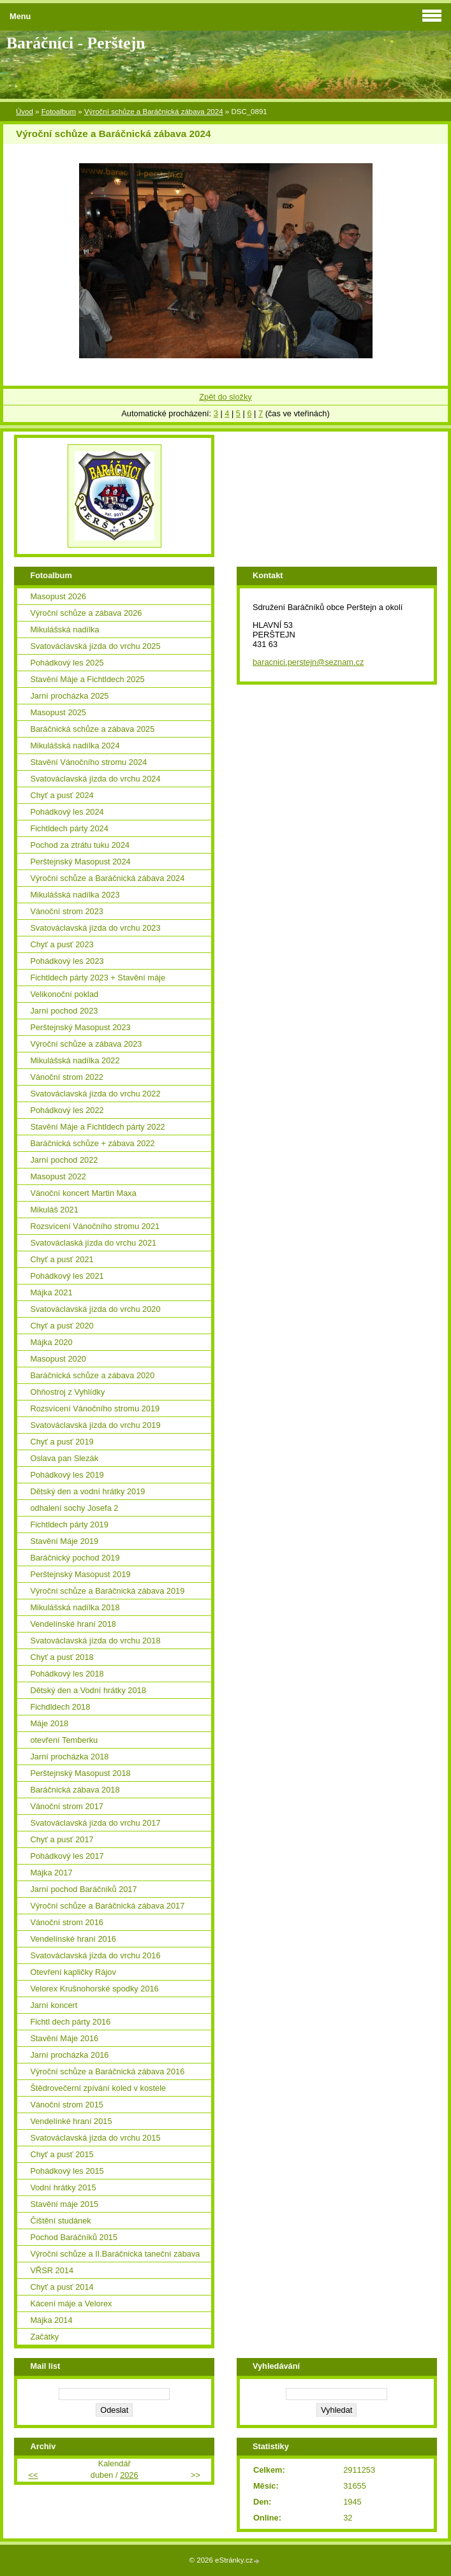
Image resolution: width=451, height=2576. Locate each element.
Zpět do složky (225, 397)
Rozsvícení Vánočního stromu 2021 (94, 1226)
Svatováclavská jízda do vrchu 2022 (95, 1093)
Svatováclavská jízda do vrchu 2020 (95, 1309)
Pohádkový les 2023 (66, 961)
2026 (129, 2475)
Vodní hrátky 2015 (63, 2187)
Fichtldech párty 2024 (69, 828)
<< (33, 2475)
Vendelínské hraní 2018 (72, 1624)
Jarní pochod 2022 (64, 1160)
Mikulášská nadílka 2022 (74, 1060)
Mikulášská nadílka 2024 (74, 745)
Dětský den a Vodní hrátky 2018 (87, 1690)
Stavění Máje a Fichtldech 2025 (87, 679)
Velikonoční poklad (64, 994)
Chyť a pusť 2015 (61, 2154)
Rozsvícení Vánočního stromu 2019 (94, 1408)
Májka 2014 (51, 2320)
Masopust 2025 (58, 712)
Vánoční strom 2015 (66, 2104)
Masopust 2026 (58, 596)
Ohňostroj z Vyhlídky (67, 1392)
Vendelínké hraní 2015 (71, 2121)
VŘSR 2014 (51, 2270)
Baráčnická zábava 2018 (74, 1789)
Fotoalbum (58, 111)
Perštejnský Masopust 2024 (80, 861)
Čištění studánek (60, 2220)
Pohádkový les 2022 (66, 1110)
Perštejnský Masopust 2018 (80, 1773)
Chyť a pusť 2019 (61, 1441)
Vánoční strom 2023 (66, 911)
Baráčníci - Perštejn (75, 43)
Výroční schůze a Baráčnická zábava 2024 (153, 111)
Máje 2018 (49, 1723)
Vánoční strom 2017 (66, 1806)
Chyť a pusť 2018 (61, 1657)
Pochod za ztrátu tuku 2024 (79, 845)
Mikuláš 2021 (54, 1209)
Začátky (44, 2336)
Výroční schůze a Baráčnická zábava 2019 (107, 1591)
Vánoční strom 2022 (66, 1077)
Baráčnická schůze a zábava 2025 (92, 729)
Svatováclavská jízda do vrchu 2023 (95, 928)
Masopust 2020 (58, 1359)
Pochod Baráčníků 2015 (73, 2237)
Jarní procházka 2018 (69, 1756)
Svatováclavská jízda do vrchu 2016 (95, 1955)
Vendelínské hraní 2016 (72, 1939)
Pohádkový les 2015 (66, 2171)
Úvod (24, 111)
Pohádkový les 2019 (66, 1475)
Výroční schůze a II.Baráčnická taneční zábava (115, 2254)
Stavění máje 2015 (64, 2204)
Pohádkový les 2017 (66, 1856)
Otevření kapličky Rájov (72, 1972)
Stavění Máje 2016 (64, 2038)
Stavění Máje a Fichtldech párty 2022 (97, 1127)
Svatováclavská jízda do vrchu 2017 (95, 1823)
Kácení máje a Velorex (71, 2303)
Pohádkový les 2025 (66, 662)
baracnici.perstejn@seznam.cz (308, 662)
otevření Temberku (64, 1740)
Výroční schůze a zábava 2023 (86, 1044)
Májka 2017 (51, 1872)
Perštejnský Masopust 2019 (80, 1574)
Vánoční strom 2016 (66, 1922)
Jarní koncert (53, 2005)
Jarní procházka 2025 (69, 696)
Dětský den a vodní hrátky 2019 (87, 1491)
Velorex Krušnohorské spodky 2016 (94, 1988)
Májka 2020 (51, 1342)
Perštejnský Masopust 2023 (80, 1027)
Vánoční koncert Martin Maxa (83, 1193)
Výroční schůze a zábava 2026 (86, 613)
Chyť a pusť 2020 (61, 1325)
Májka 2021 (51, 1292)
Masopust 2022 (58, 1176)
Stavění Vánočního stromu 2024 (88, 762)
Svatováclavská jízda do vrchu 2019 (95, 1425)
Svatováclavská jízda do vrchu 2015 (95, 2138)
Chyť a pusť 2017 (61, 1839)
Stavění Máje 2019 (64, 1541)
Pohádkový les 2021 (66, 1276)
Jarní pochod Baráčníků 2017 (83, 1889)
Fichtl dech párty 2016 (70, 2022)
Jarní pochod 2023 (64, 1010)
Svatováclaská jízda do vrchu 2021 (93, 1243)
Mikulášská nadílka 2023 (74, 894)
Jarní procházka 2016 (69, 2055)
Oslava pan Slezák (64, 1458)
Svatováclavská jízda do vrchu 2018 (95, 1640)
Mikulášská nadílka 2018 (74, 1607)
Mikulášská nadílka (64, 629)
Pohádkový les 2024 (66, 812)
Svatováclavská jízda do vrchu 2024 (95, 778)
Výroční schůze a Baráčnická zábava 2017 (107, 1905)
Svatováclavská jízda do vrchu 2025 (95, 646)
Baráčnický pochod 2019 (74, 1557)
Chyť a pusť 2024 (61, 795)
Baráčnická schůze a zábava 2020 (92, 1375)
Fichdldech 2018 (60, 1707)
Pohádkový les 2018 (66, 1673)
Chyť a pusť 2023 (61, 944)
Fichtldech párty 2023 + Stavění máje (97, 977)
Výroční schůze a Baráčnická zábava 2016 (107, 2071)
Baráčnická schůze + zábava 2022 (92, 1143)
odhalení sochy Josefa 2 (74, 1508)
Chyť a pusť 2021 (61, 1259)
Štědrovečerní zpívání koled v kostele (98, 2088)
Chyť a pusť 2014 (61, 2287)
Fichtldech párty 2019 (69, 1524)
